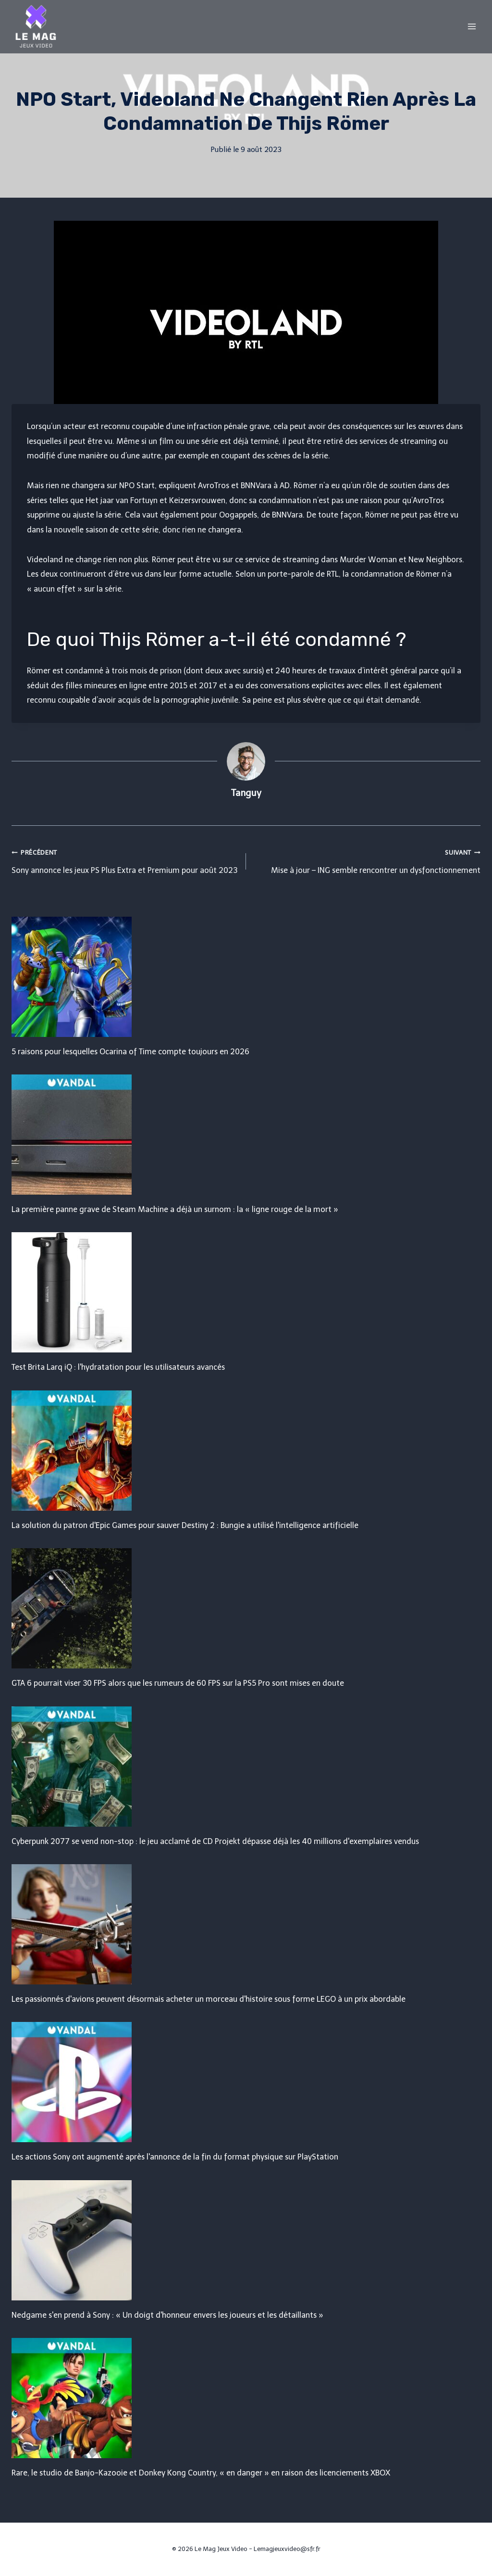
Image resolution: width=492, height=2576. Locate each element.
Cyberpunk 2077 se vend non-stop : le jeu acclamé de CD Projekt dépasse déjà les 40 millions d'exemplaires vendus (215, 1841)
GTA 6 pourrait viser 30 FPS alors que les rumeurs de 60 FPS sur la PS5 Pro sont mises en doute (178, 1683)
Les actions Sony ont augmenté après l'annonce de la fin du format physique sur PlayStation (175, 2156)
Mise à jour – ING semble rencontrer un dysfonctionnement (367, 860)
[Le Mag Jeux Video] (36, 26)
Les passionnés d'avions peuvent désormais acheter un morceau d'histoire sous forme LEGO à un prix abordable (209, 1999)
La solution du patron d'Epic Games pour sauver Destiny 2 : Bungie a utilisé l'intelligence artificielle (185, 1525)
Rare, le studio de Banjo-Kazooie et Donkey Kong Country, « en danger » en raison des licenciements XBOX (201, 2472)
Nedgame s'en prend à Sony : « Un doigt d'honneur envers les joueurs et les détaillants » (167, 2315)
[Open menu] (471, 26)
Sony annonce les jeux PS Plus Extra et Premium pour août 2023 (125, 860)
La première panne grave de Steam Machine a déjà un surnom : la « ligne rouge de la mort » (175, 1209)
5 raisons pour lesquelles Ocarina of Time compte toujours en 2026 (130, 1051)
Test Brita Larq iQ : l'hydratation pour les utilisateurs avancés (118, 1367)
